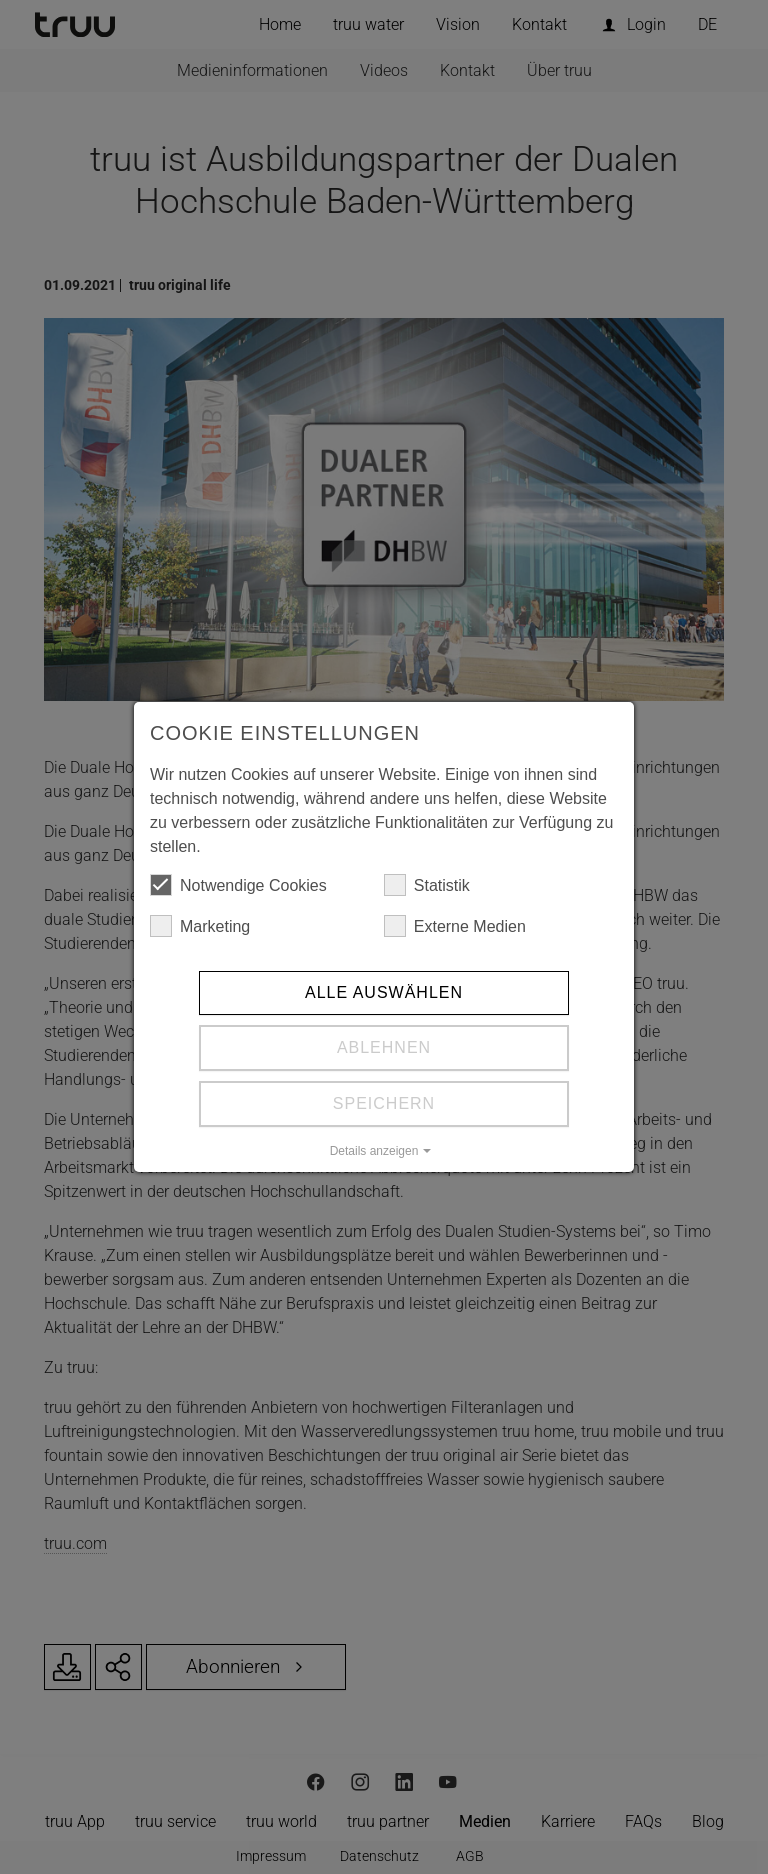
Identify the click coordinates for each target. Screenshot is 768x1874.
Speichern (384, 1103)
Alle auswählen (384, 992)
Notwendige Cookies (238, 885)
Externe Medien (455, 926)
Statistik (427, 885)
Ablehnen (384, 1047)
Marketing (200, 926)
